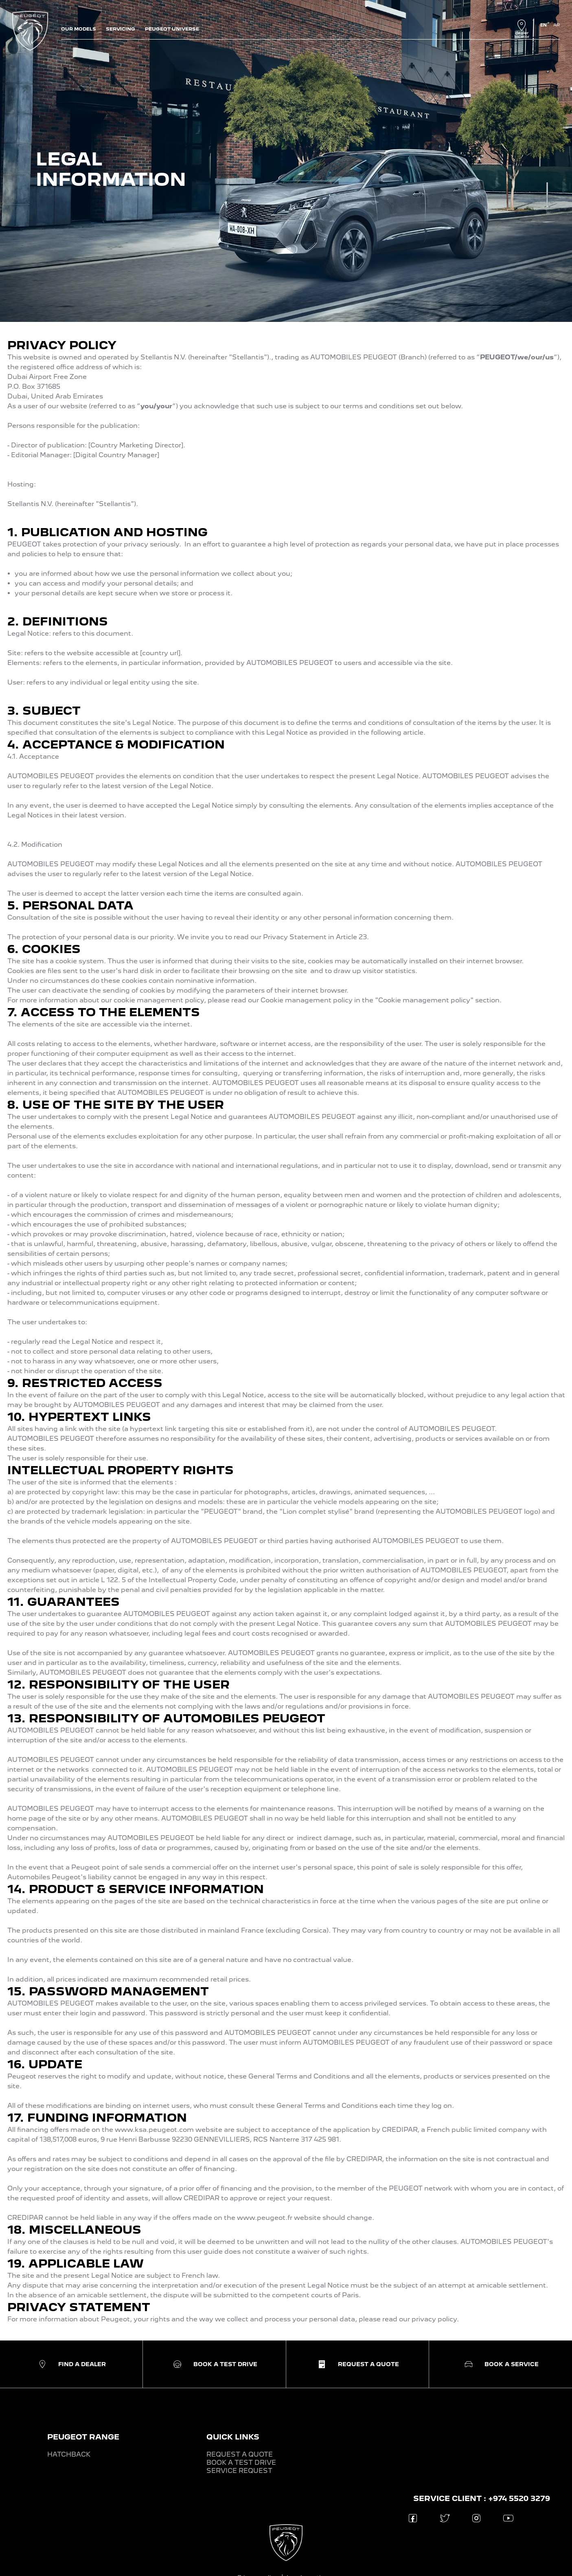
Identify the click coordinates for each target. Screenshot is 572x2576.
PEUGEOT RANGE (83, 2437)
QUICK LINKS (232, 2437)
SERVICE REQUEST (239, 2471)
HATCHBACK (68, 2454)
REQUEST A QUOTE (239, 2454)
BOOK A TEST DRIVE (241, 2462)
